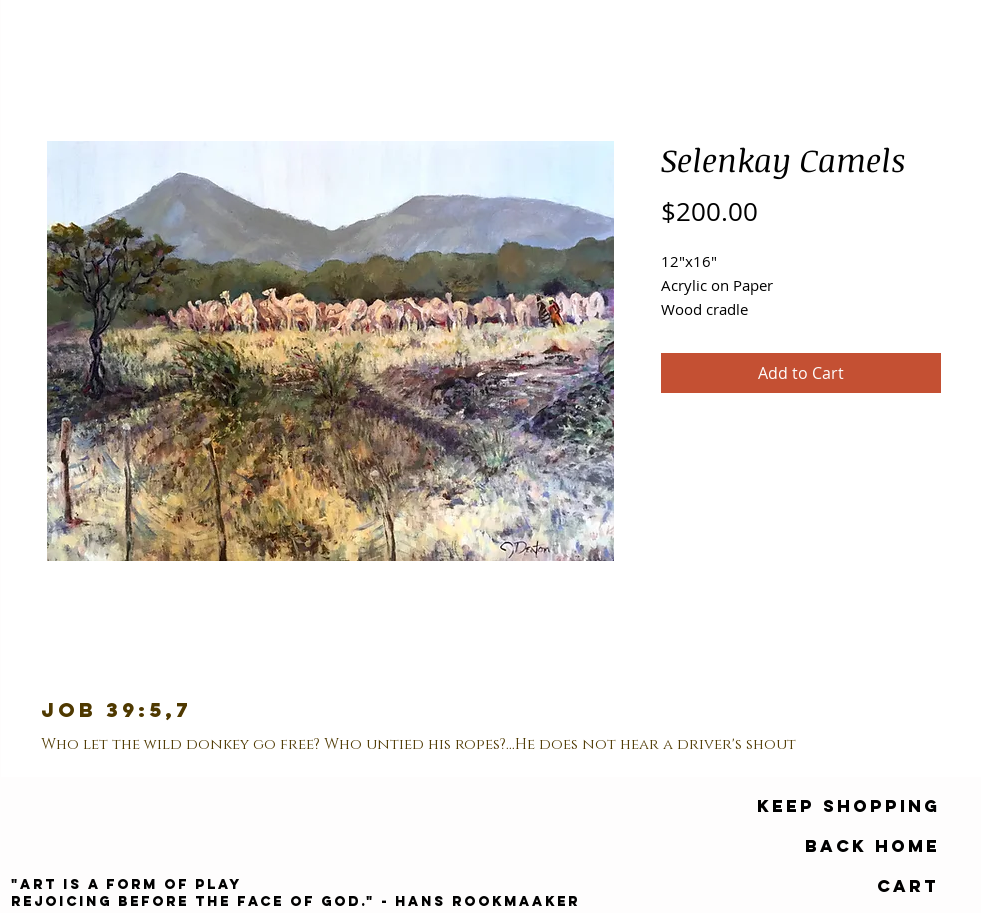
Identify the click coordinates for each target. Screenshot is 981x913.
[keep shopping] (848, 807)
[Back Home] (872, 847)
